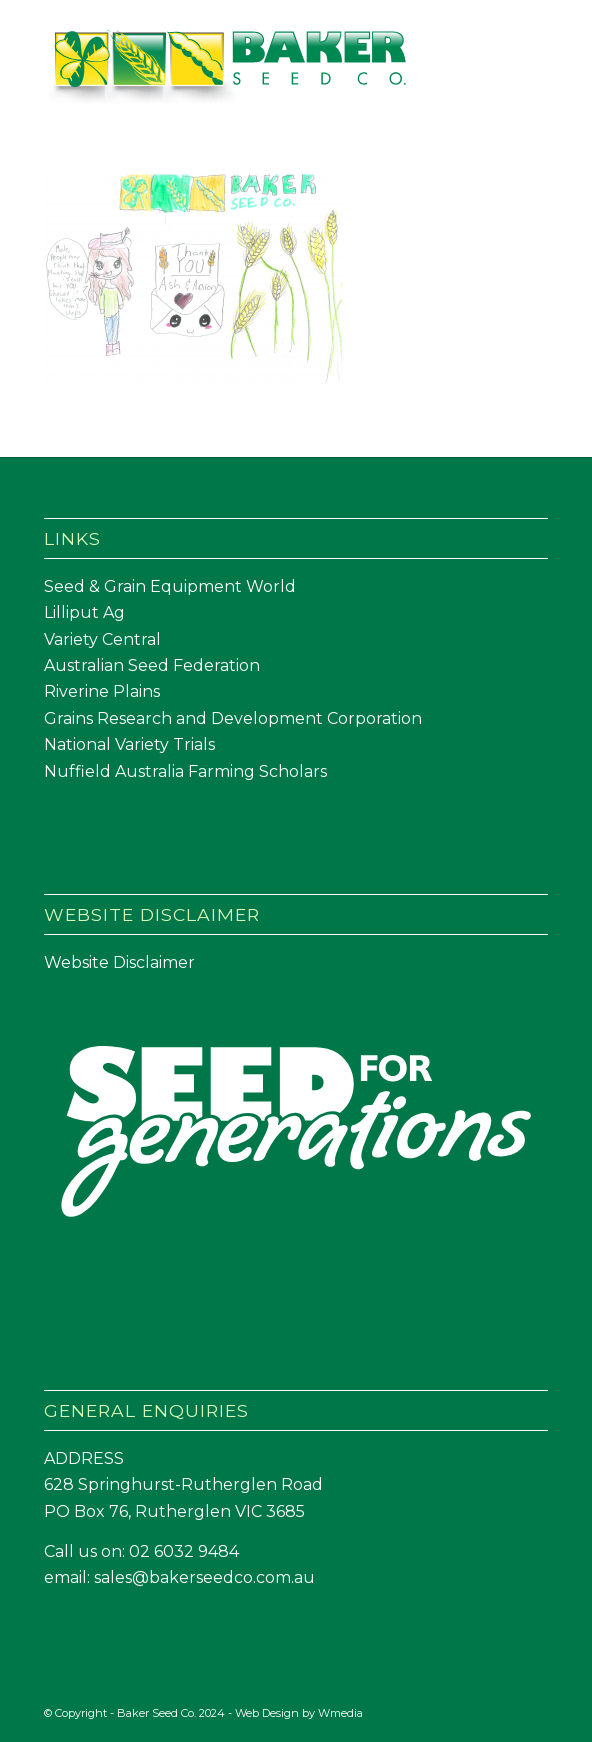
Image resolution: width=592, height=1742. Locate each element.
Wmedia (340, 1713)
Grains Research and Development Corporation (233, 718)
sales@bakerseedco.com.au (204, 1577)
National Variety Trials (129, 744)
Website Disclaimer (119, 962)
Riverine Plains (102, 691)
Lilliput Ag (84, 612)
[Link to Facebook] (503, 1710)
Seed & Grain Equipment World (170, 586)
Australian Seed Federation (152, 665)
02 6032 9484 (184, 1551)
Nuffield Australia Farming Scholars (185, 771)
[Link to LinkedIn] (533, 1710)
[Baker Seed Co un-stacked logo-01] (245, 69)
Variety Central (102, 639)
